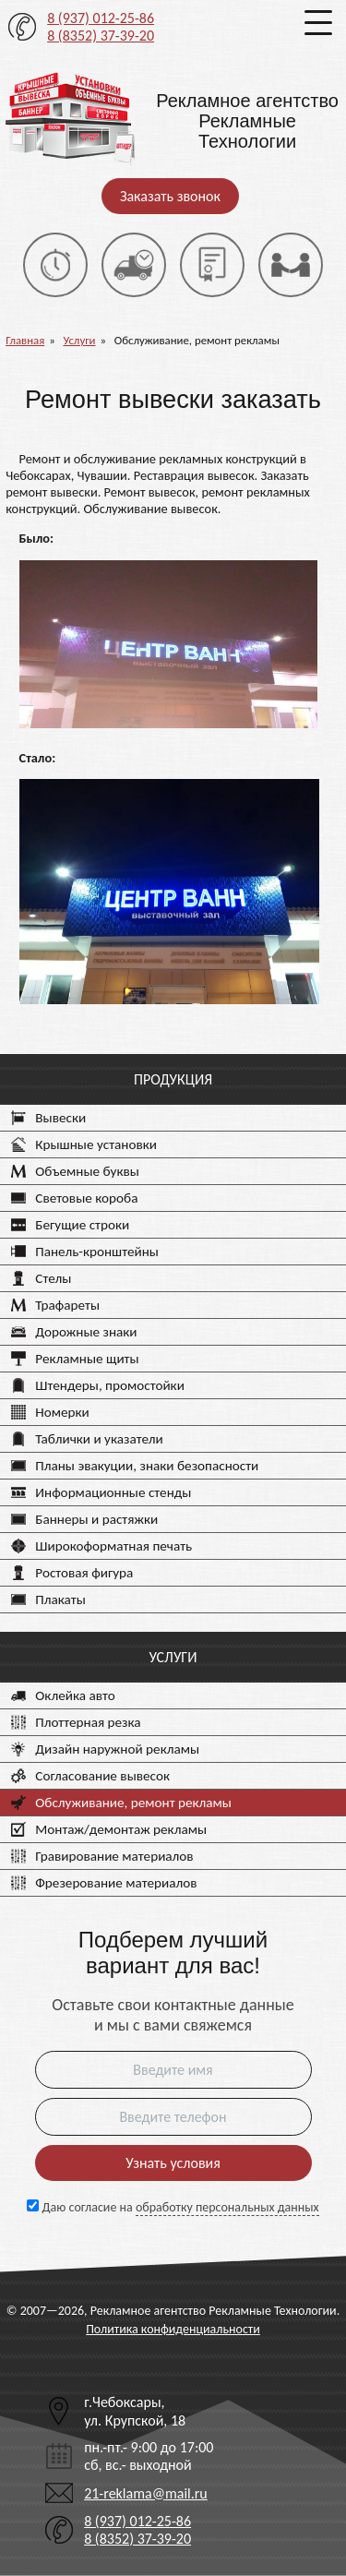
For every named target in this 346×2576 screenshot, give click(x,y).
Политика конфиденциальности (173, 2329)
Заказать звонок (170, 196)
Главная (25, 340)
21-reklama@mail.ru (146, 2493)
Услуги (79, 340)
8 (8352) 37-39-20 (100, 35)
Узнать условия (173, 2163)
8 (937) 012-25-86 (100, 18)
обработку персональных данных (227, 2207)
